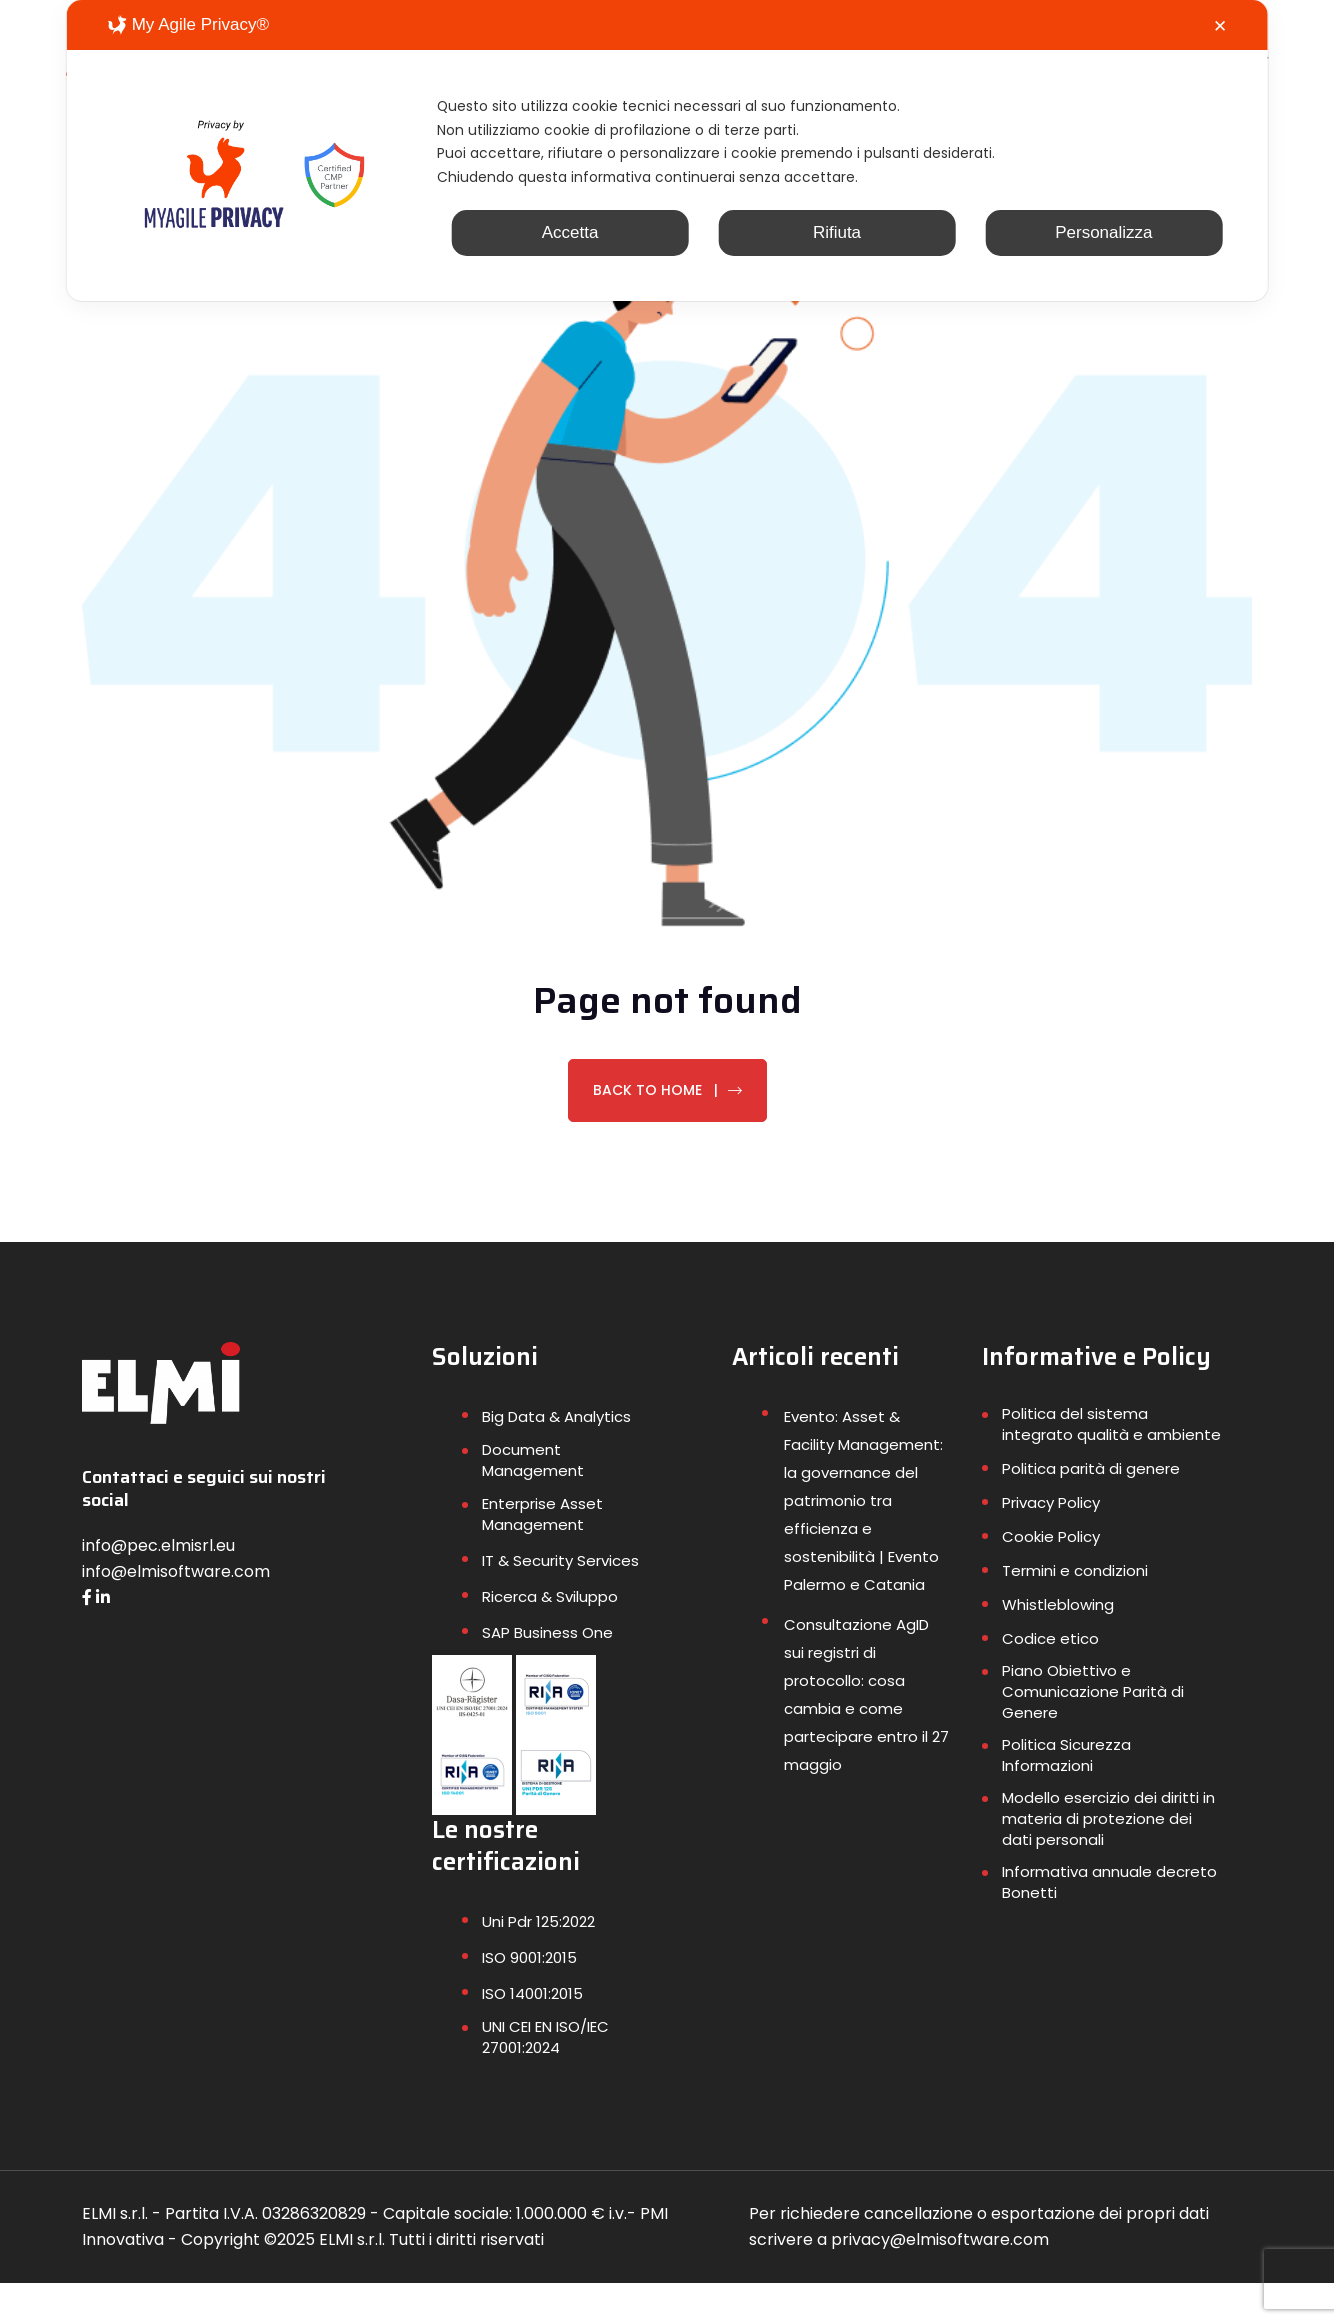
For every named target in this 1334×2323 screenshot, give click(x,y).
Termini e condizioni (1075, 1610)
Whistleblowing (1058, 1644)
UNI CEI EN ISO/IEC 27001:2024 (545, 2077)
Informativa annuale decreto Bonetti (1109, 1922)
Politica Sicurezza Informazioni (1066, 1795)
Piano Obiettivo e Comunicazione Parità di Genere (1093, 1731)
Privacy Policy (1051, 1542)
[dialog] (667, 163)
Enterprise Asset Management (542, 1554)
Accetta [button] (570, 257)
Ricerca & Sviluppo (550, 1636)
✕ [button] (1220, 26)
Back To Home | (667, 1130)
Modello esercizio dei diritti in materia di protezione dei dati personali (1108, 1858)
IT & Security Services (560, 1600)
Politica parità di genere (1091, 1508)
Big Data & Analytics (556, 1456)
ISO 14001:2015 (532, 2033)
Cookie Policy (1051, 1576)
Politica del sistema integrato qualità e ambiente (1111, 1464)
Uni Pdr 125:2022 (538, 1961)
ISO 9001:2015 (529, 1997)
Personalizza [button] (1103, 257)
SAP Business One (547, 1672)
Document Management (533, 1500)
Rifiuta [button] (837, 257)
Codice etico (1050, 1678)
